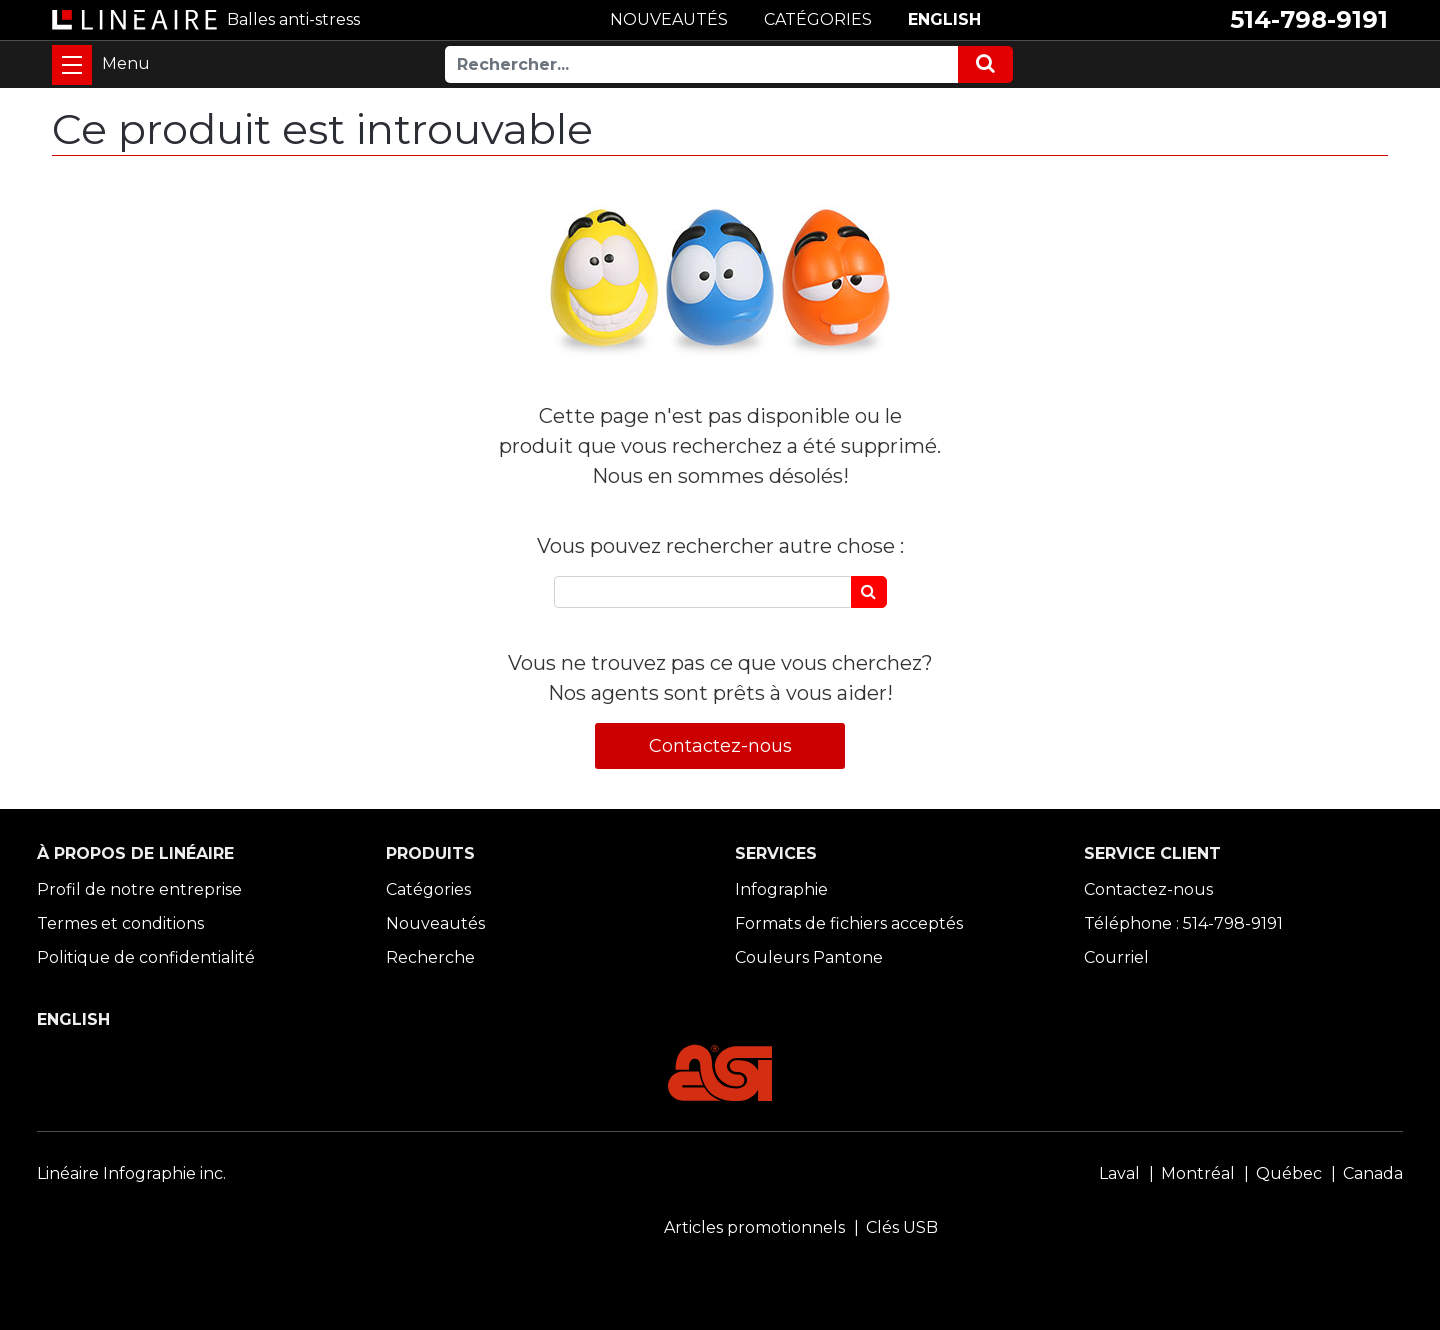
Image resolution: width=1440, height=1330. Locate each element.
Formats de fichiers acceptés (849, 923)
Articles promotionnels (754, 1227)
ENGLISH (944, 19)
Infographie (781, 889)
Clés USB (902, 1227)
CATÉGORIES (818, 19)
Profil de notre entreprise (139, 889)
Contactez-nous (720, 746)
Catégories (428, 889)
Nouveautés (435, 923)
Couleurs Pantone (809, 957)
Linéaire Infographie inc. (131, 1173)
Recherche (430, 957)
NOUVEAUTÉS (669, 19)
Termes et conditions (120, 923)
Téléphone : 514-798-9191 (1183, 923)
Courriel (1116, 957)
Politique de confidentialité (146, 957)
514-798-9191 (1309, 19)
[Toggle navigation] (72, 65)
